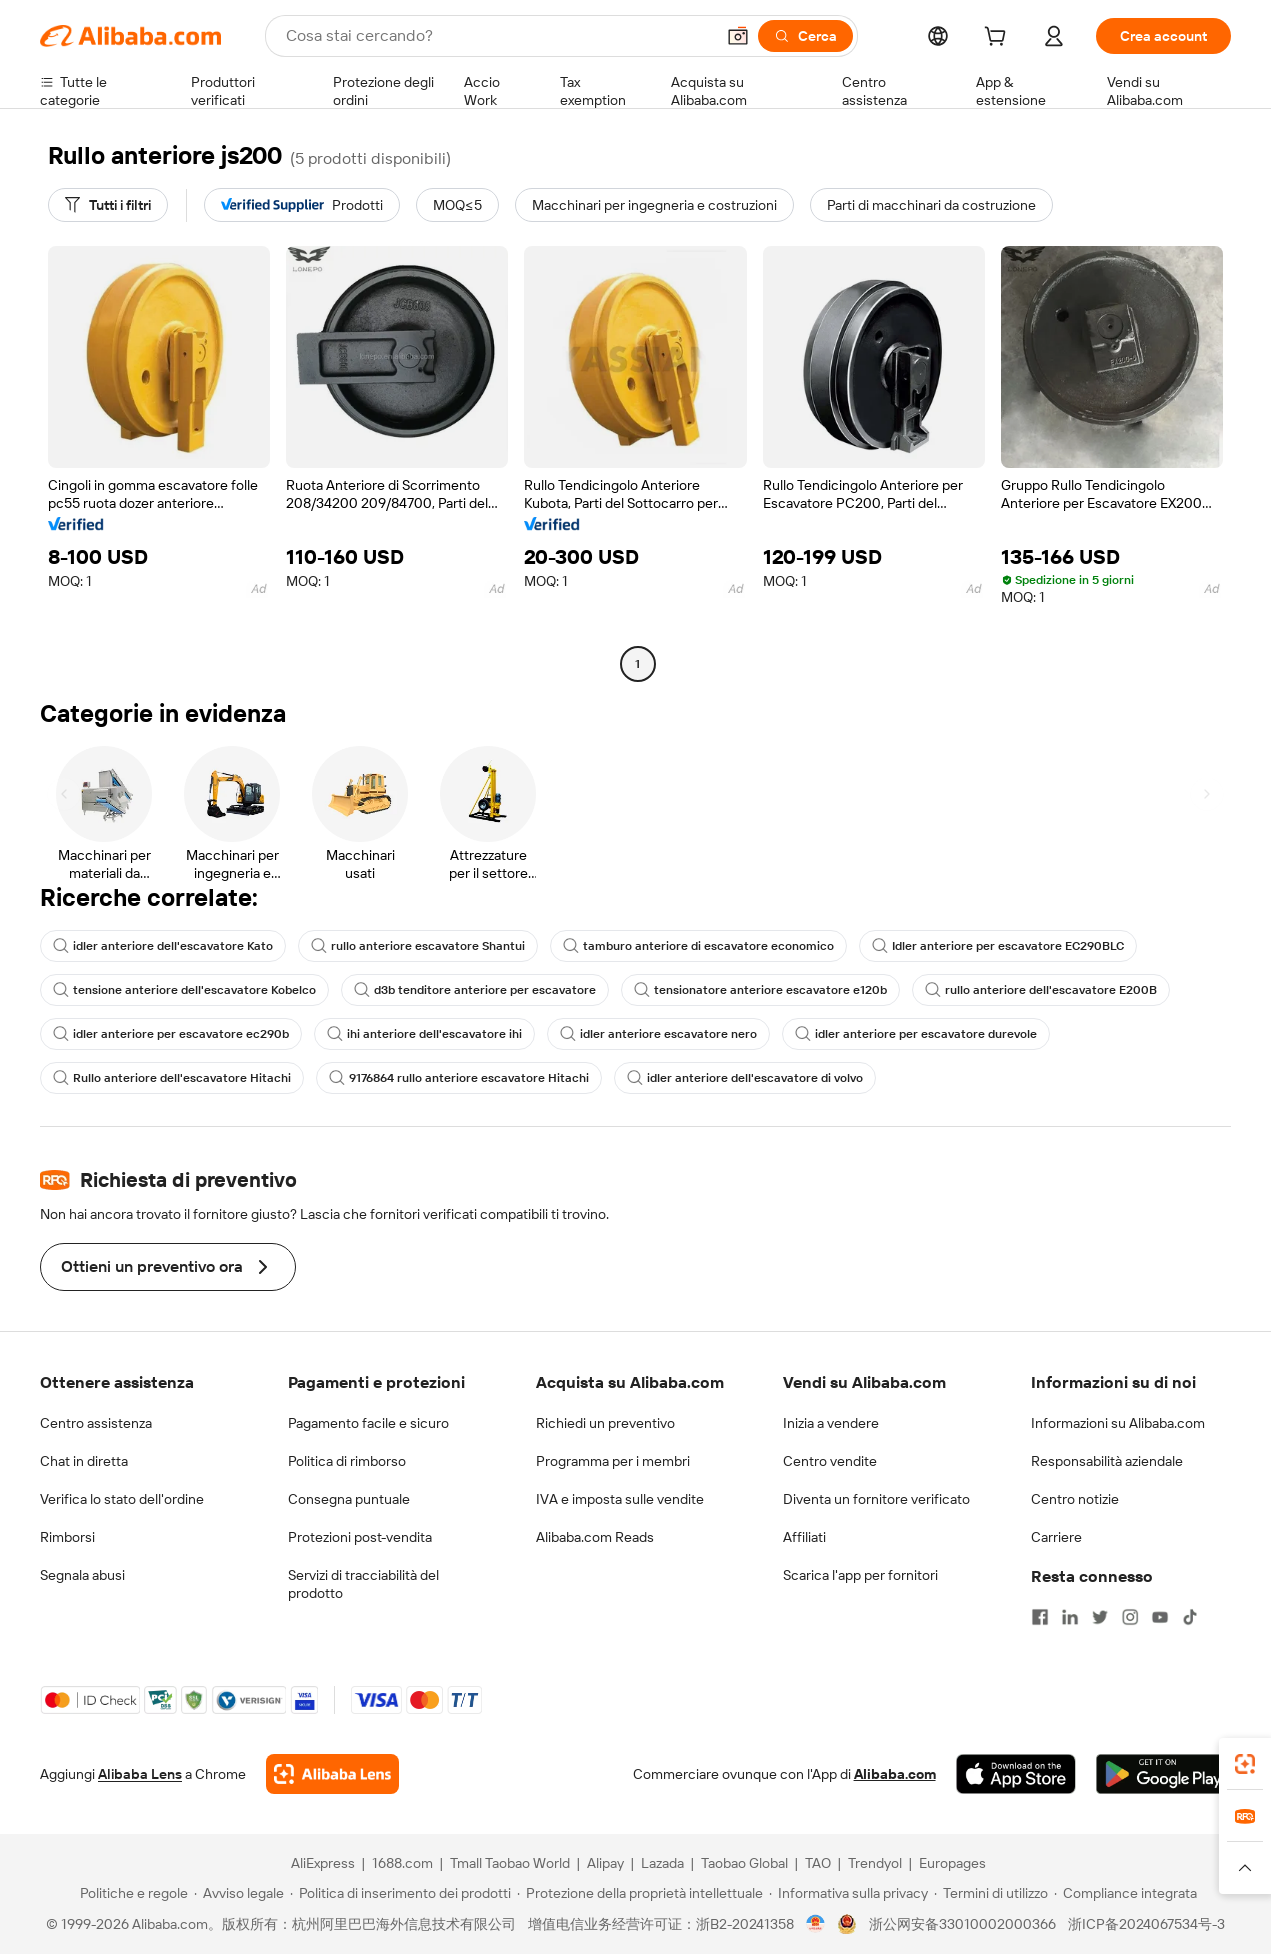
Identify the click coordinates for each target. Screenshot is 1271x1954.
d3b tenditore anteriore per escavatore (475, 990)
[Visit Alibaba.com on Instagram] (1130, 1617)
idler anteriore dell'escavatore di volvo (745, 1078)
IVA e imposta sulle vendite (620, 1499)
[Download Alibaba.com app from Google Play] (1163, 1774)
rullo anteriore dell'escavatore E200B (1041, 990)
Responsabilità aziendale (1107, 1461)
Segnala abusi (82, 1575)
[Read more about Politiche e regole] (131, 1893)
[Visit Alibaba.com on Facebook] (1040, 1617)
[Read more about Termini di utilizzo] (991, 1893)
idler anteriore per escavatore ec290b (171, 1034)
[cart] (999, 39)
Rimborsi (67, 1537)
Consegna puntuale (349, 1499)
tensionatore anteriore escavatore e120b (760, 990)
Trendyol (875, 1863)
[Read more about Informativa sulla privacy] (848, 1893)
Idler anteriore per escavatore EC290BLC (998, 946)
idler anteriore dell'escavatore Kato (163, 946)
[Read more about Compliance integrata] (1125, 1893)
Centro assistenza (96, 1423)
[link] (1245, 1764)
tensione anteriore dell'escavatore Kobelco (184, 990)
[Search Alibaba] (498, 36)
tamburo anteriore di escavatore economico (698, 946)
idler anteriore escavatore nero (658, 1034)
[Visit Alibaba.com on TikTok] (1190, 1617)
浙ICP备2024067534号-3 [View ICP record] (1146, 1924)
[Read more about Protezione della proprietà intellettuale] (640, 1893)
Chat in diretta (84, 1461)
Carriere (1056, 1537)
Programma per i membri (613, 1461)
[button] (738, 36)
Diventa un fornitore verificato (876, 1499)
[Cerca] (805, 36)
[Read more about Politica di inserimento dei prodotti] (400, 1893)
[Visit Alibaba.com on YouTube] (1160, 1617)
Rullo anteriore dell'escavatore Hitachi (172, 1078)
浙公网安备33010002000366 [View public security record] (962, 1924)
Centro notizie (1075, 1499)
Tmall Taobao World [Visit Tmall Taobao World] (510, 1863)
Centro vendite (830, 1461)
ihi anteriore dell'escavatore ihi (424, 1034)
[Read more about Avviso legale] (239, 1893)
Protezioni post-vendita (360, 1537)
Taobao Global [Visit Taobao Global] (744, 1863)
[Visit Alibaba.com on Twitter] (1100, 1617)
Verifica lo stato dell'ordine (122, 1499)
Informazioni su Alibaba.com (1118, 1423)
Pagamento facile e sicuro (368, 1423)
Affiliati (804, 1537)
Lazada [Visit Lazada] (662, 1863)
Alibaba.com (895, 1774)
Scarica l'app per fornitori (860, 1575)
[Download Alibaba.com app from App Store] (1016, 1774)
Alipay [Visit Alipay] (605, 1863)
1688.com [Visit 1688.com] (402, 1863)
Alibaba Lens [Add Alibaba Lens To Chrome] (140, 1774)
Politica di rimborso (347, 1461)
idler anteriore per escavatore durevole (916, 1034)
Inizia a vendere (831, 1423)
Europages (952, 1863)
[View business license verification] (815, 1924)
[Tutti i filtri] (108, 205)
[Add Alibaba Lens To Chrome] (332, 1774)
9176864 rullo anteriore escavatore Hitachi (459, 1078)
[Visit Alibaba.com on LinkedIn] (1070, 1617)
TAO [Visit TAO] (818, 1863)
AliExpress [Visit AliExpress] (323, 1863)
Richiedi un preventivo (605, 1423)
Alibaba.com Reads (595, 1537)
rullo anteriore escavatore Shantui (418, 946)
